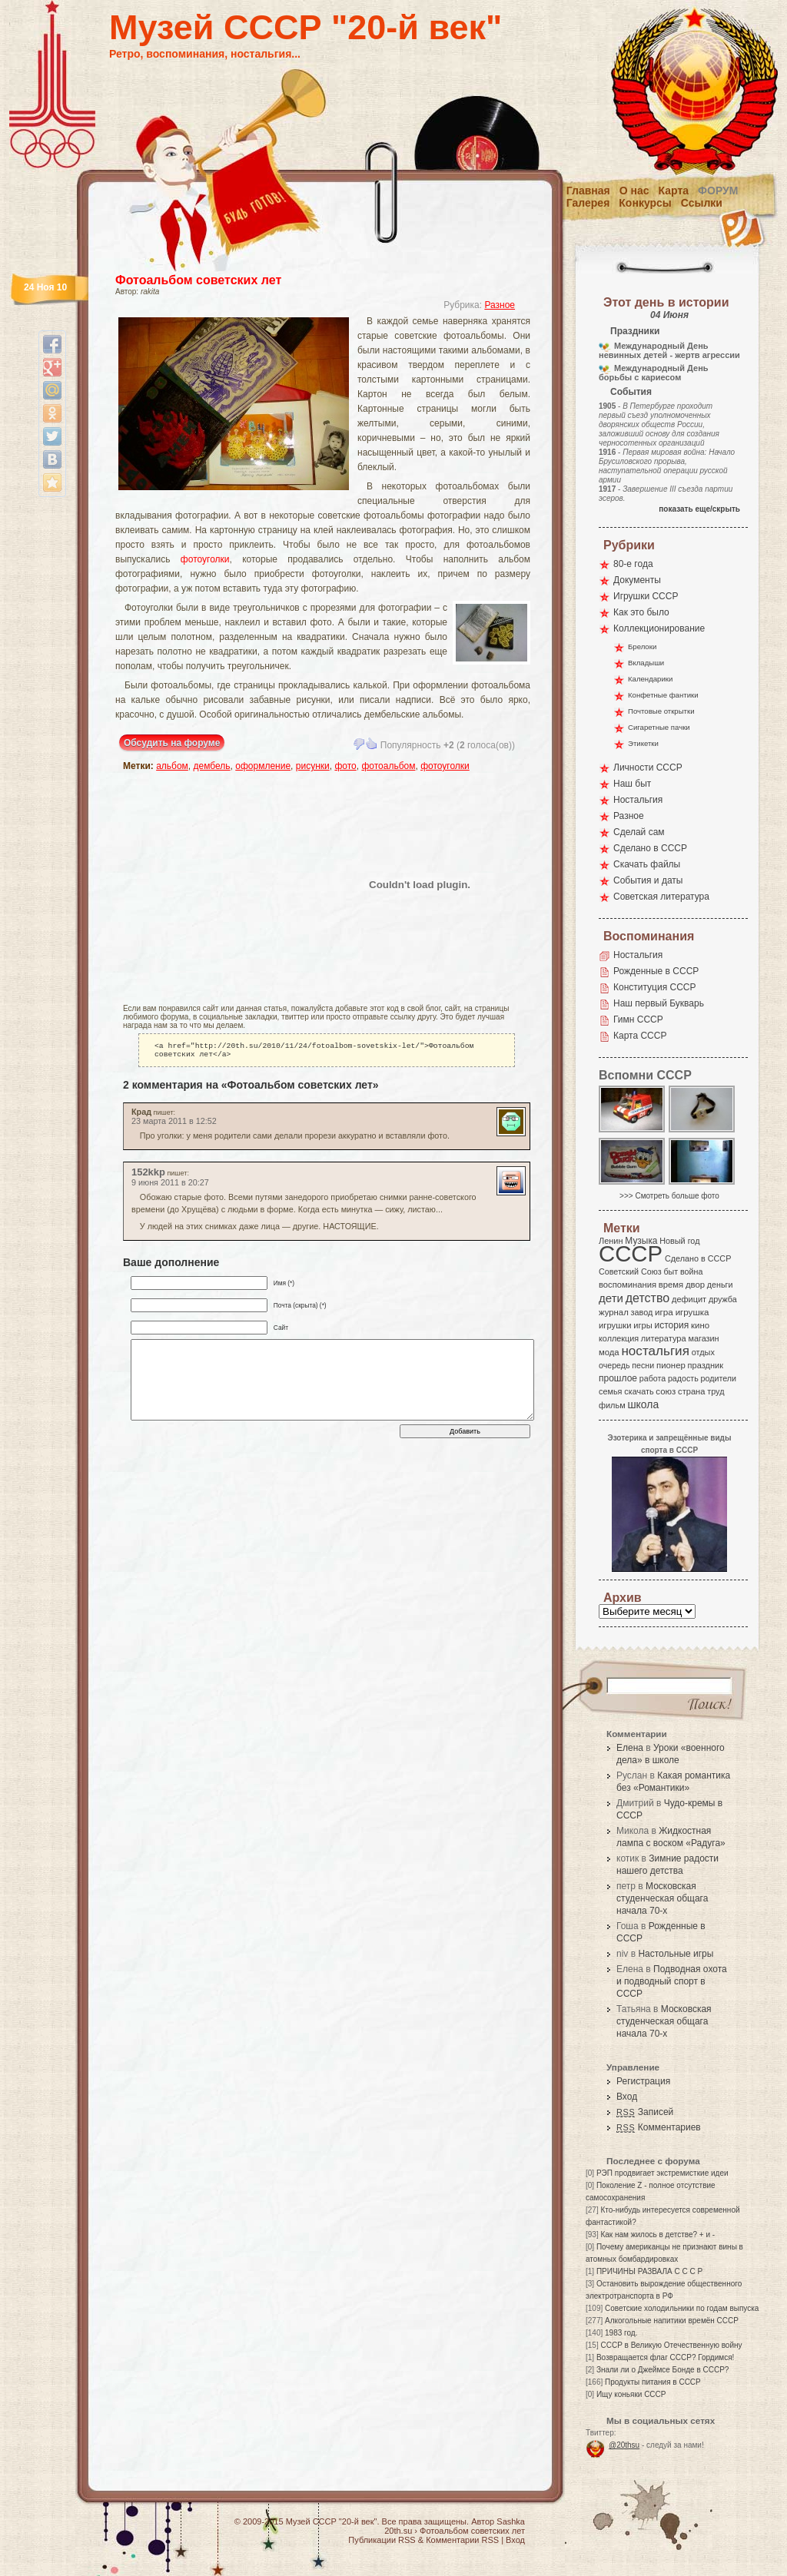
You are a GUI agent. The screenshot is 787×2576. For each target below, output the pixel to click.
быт (670, 1271)
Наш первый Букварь (658, 1003)
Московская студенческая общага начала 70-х (662, 1898)
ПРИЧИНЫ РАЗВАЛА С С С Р (649, 2271)
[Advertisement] (213, 884)
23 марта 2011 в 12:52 (174, 1124)
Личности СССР (647, 767)
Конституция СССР (654, 987)
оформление (263, 766)
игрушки (615, 1325)
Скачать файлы (646, 864)
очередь (614, 1365)
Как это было (641, 612)
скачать (638, 1391)
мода (609, 1352)
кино (700, 1325)
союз (666, 1391)
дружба (723, 1299)
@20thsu (624, 2445)
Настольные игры (675, 1953)
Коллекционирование (659, 628)
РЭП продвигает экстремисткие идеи (662, 2173)
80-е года (633, 564)
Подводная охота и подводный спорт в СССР (671, 1981)
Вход (626, 2096)
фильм (612, 1405)
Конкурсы (645, 203)
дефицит (689, 1299)
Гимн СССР (638, 1019)
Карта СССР (639, 1035)
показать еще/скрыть (699, 509)
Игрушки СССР (645, 596)
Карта (674, 190)
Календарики (650, 679)
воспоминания (627, 1284)
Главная (588, 190)
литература (663, 1338)
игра (664, 1312)
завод (642, 1312)
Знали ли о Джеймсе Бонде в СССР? (662, 2369)
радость (683, 1378)
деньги (720, 1284)
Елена (629, 1747)
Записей (644, 2112)
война (691, 1271)
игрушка (692, 1312)
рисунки (313, 766)
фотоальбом (388, 766)
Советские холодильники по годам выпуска (682, 2308)
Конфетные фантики (663, 695)
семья (610, 1391)
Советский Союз (630, 1271)
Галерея (588, 203)
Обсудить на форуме (172, 743)
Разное (499, 305)
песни (643, 1365)
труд (715, 1391)
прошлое (618, 1378)
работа (652, 1378)
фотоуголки (205, 559)
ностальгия (655, 1351)
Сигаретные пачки (659, 727)
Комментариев (658, 2127)
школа (643, 1404)
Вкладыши (646, 662)
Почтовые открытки (661, 711)
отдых (703, 1352)
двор (695, 1284)
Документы (637, 580)
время (671, 1284)
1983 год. (621, 2333)
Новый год (679, 1240)
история (672, 1325)
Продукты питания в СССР (653, 2382)
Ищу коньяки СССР (631, 2394)
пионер (671, 1365)
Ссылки (701, 203)
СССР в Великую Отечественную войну (671, 2345)
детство (648, 1298)
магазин (703, 1338)
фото (345, 766)
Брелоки (642, 646)
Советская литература (661, 896)
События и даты (647, 880)
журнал (614, 1312)
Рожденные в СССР (656, 971)
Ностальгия (637, 799)
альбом (172, 766)
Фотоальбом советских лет (198, 280)
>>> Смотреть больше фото (669, 1196)
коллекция (619, 1338)
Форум (718, 190)
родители (718, 1378)
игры (642, 1325)
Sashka (510, 2521)
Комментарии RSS (462, 2540)
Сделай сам (639, 832)
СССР (630, 1253)
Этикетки (643, 743)
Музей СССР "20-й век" (305, 27)
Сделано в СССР (650, 848)
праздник (705, 1365)
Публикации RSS (381, 2540)
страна (691, 1391)
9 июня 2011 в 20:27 (170, 1185)
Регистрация (643, 2081)
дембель (212, 766)
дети (611, 1298)
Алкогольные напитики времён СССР (672, 2320)
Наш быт (632, 783)
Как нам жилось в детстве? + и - (657, 2234)
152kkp (148, 1175)
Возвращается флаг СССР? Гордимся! (665, 2357)
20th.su (398, 2530)
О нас (634, 190)
